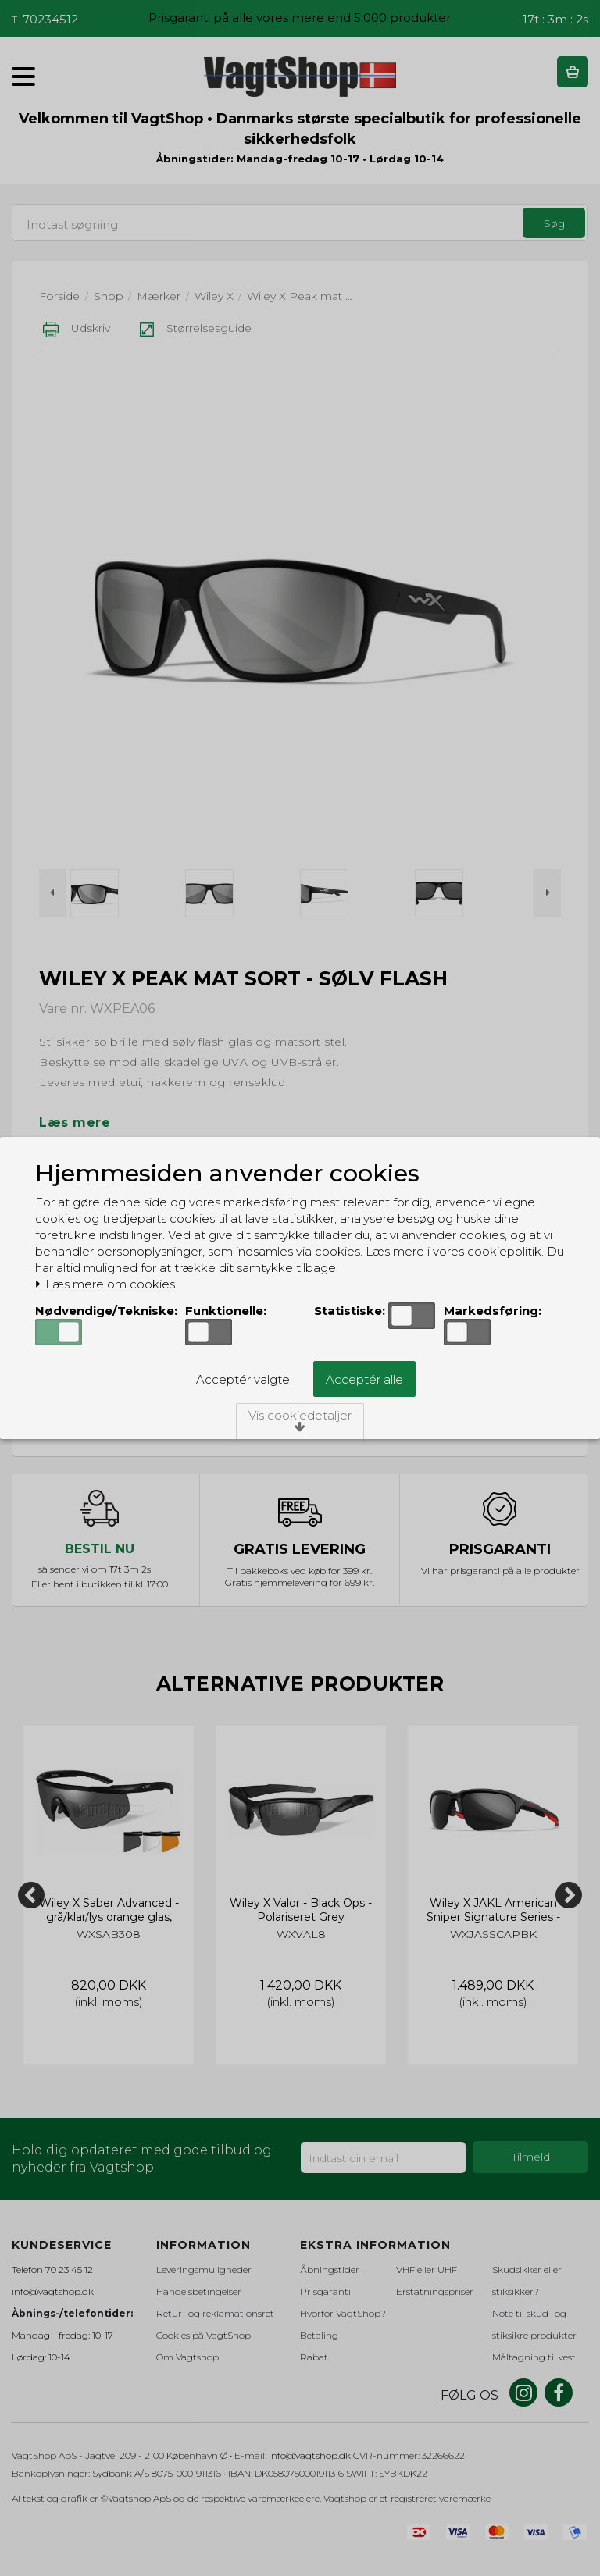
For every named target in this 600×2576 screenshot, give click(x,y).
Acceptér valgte (243, 1379)
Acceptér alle (364, 1379)
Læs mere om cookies (105, 1284)
